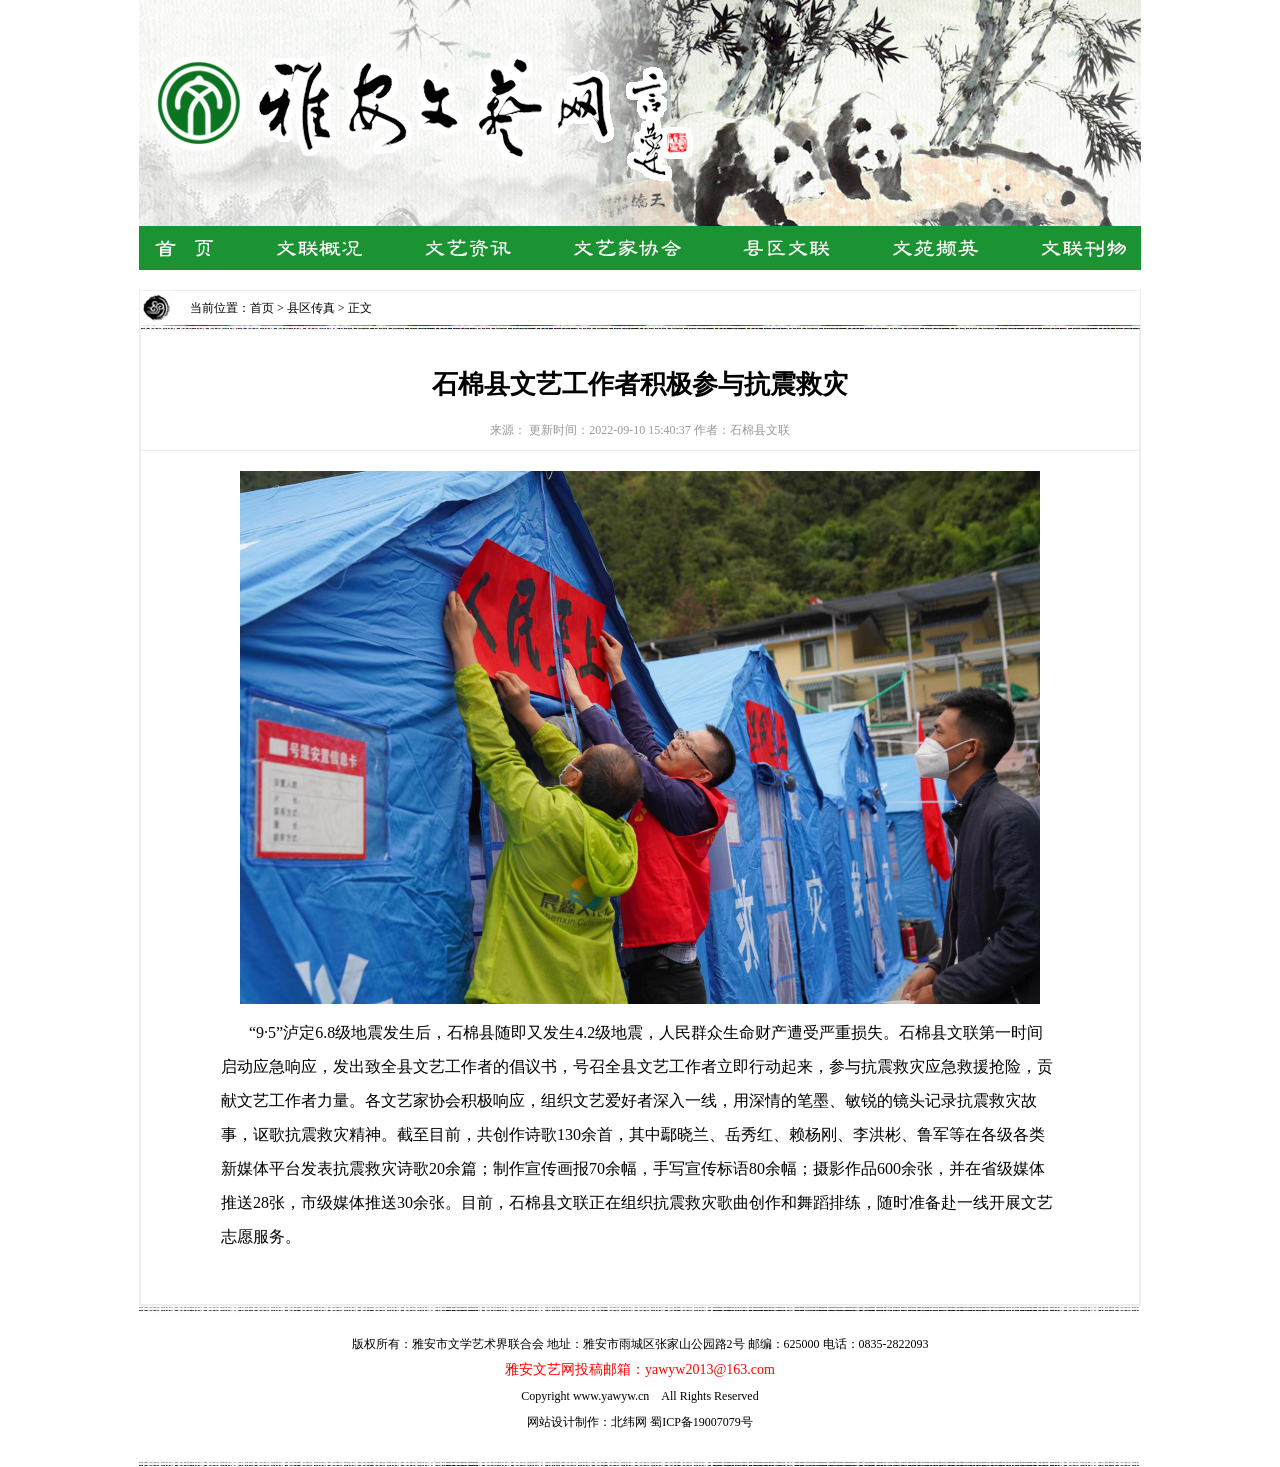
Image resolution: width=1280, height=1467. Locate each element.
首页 (262, 308)
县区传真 (311, 308)
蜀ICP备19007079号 (701, 1422)
